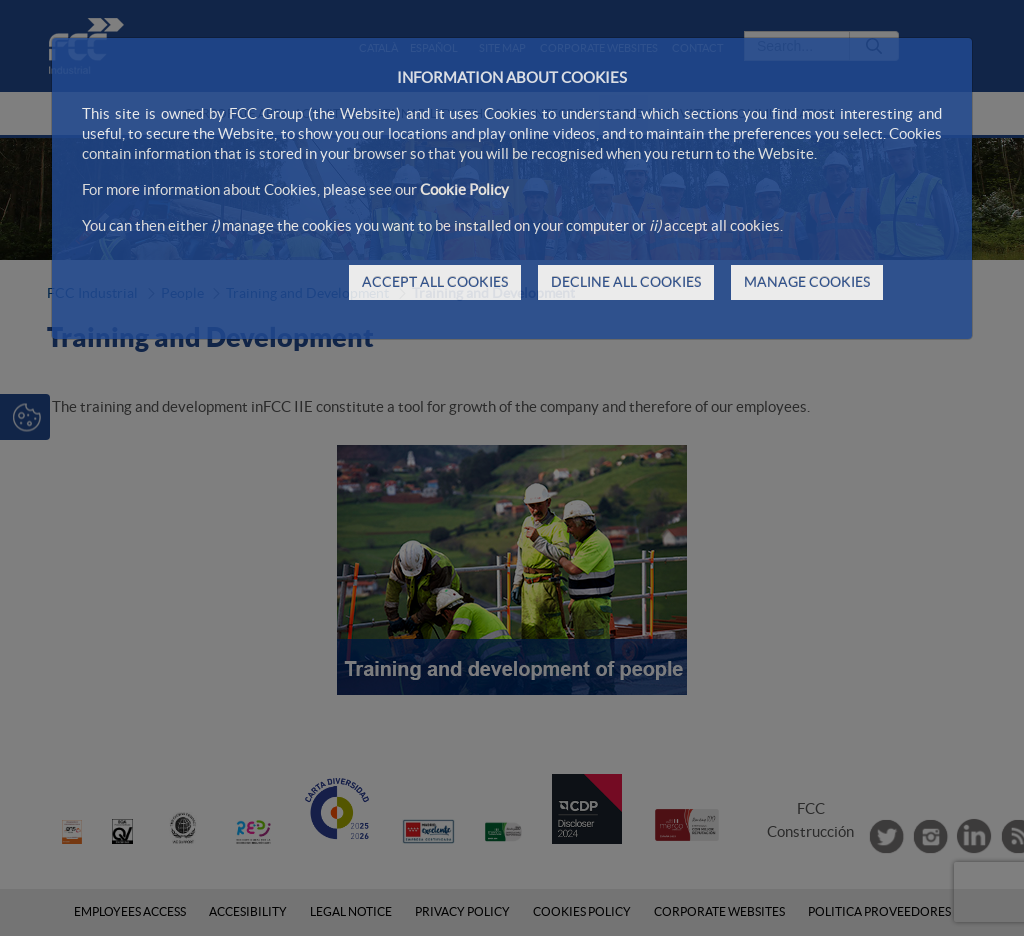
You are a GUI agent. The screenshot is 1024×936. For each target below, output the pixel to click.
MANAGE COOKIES (807, 282)
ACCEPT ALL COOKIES (435, 282)
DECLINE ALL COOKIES (626, 282)
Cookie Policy (464, 189)
